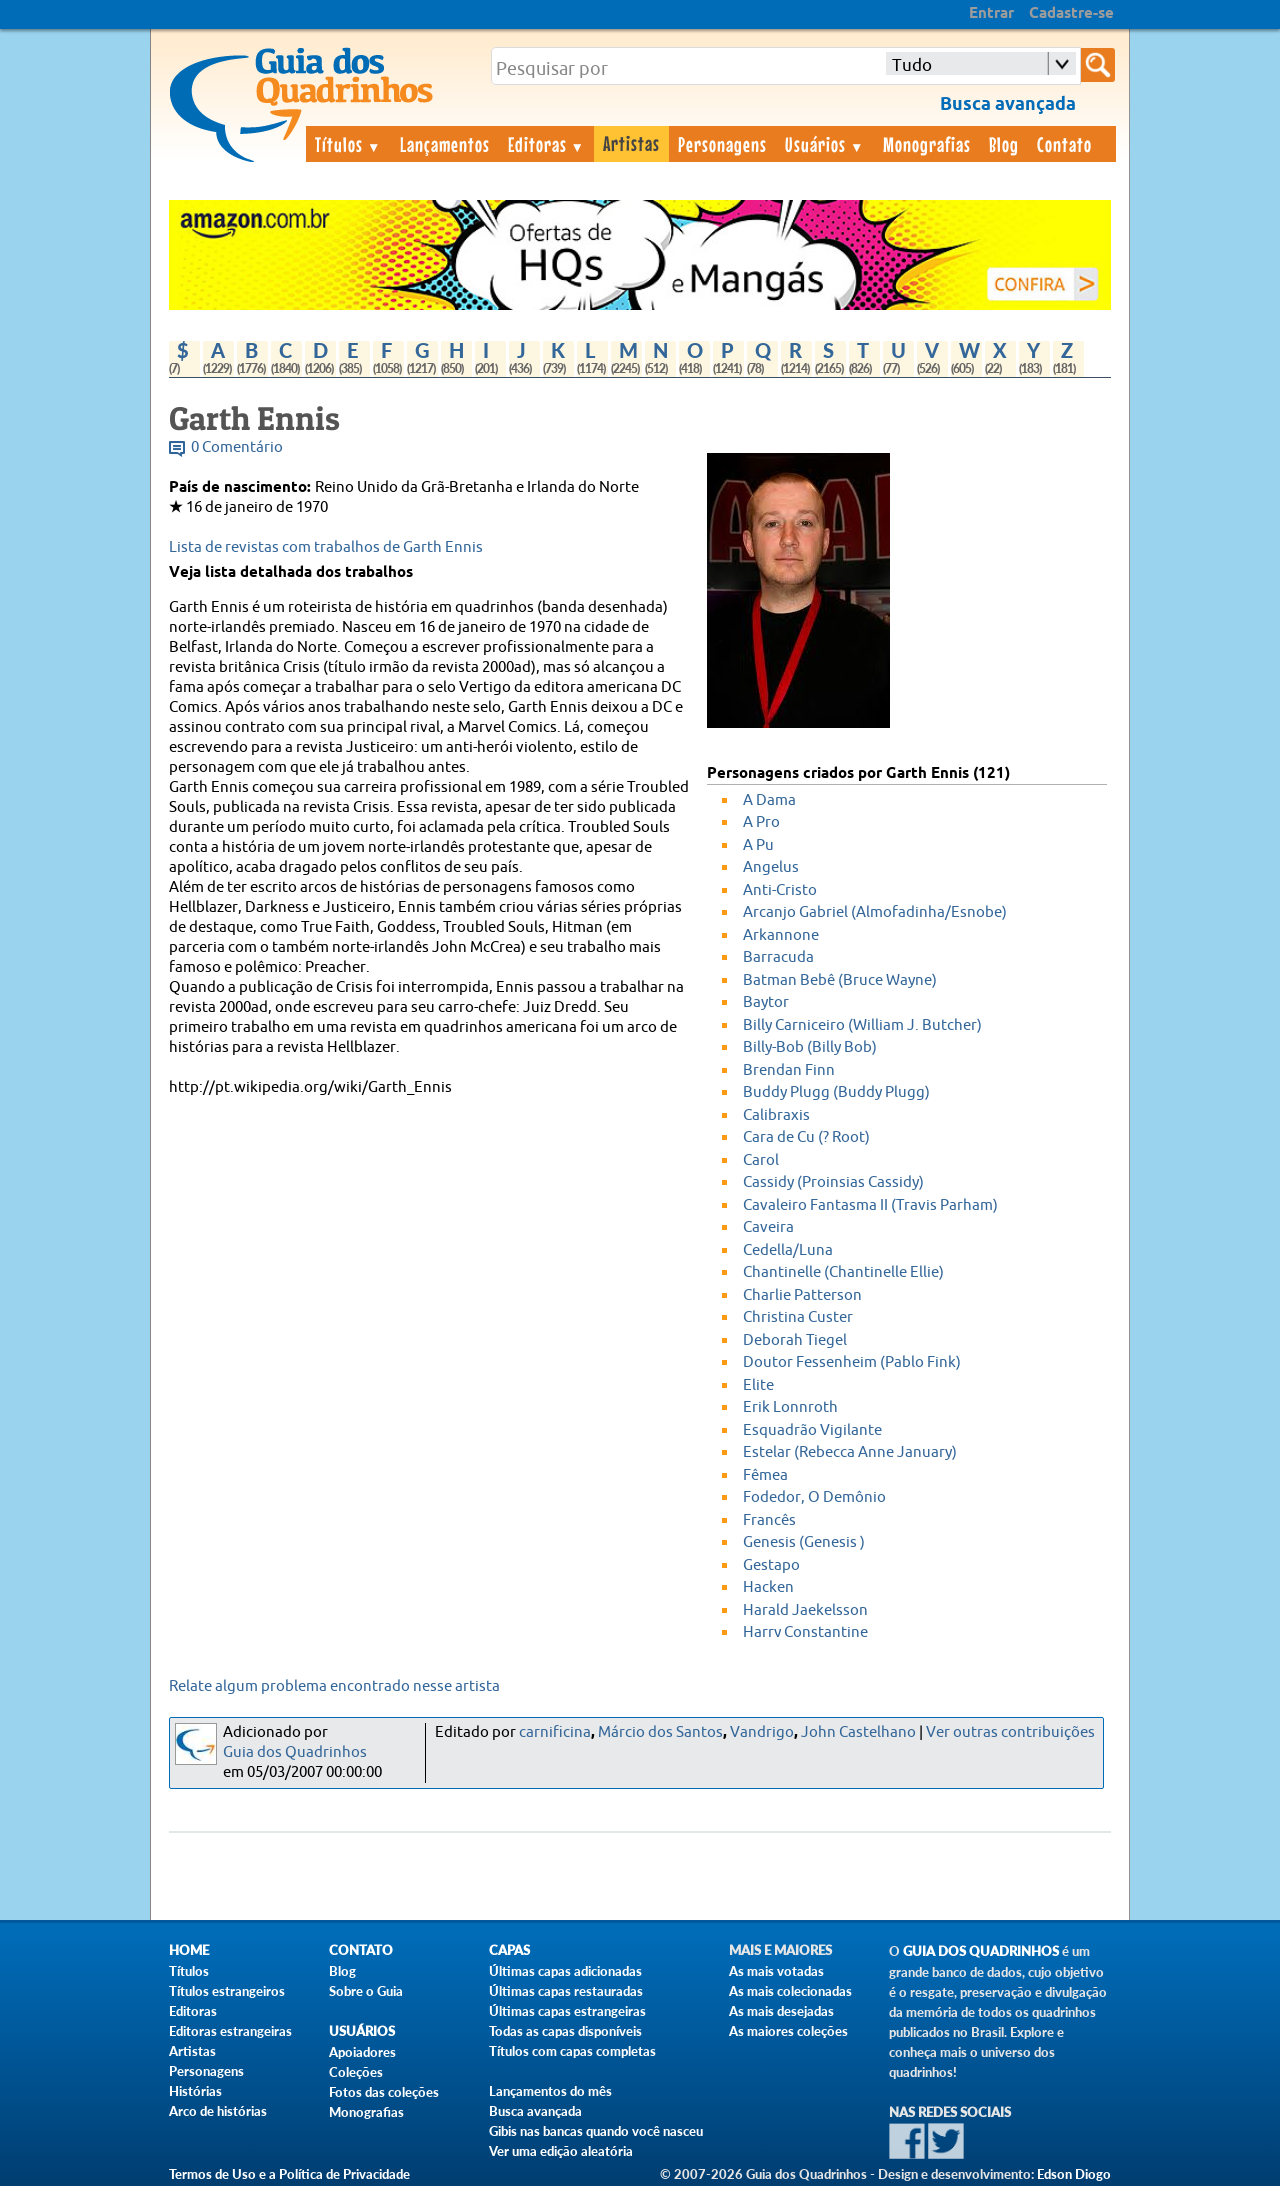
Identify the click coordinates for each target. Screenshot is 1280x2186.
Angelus (771, 867)
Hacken (768, 1587)
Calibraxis (776, 1115)
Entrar (991, 14)
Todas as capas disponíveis (565, 2031)
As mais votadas (776, 1971)
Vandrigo (762, 1732)
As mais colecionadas (790, 1991)
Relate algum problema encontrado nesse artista (334, 1686)
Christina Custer (798, 1317)
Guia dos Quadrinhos (295, 1752)
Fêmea (765, 1475)
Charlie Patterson (802, 1295)
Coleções (356, 2072)
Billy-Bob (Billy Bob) (810, 1047)
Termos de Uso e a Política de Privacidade (289, 2174)
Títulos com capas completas (572, 2051)
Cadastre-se (1071, 14)
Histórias (195, 2091)
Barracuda (778, 957)
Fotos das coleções (384, 2092)
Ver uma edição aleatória (561, 2151)
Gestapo (771, 1565)
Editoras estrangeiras (230, 2031)
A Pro (761, 822)
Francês (769, 1520)
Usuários (825, 144)
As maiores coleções (788, 2031)
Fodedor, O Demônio (814, 1497)
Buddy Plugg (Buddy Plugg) (836, 1092)
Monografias (927, 144)
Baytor (766, 1002)
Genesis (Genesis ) (804, 1542)
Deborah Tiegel (795, 1340)
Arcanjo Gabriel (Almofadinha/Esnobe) (875, 912)
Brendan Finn (789, 1070)
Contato (1064, 144)
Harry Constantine (805, 1632)
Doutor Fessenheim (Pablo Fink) (852, 1362)
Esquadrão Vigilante (812, 1430)
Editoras (547, 144)
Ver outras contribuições (1010, 1732)
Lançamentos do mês (550, 2091)
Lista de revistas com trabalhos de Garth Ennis (326, 547)
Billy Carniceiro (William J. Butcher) (862, 1025)
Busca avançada (535, 2111)
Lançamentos (445, 144)
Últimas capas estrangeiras (567, 2011)
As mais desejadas (781, 2011)
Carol (761, 1160)
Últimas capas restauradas (566, 1991)
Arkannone (781, 935)
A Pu (758, 845)
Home (189, 1950)
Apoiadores (362, 2052)
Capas (509, 1950)
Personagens (722, 144)
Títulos (348, 144)
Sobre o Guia (366, 1991)
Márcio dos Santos (660, 1732)
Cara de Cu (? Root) (806, 1137)
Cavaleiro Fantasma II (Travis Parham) (870, 1205)
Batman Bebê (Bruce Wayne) (840, 980)
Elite (758, 1385)
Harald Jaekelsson (805, 1610)
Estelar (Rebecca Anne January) (850, 1452)
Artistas (631, 143)
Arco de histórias (218, 2111)
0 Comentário (237, 447)
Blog (1004, 144)
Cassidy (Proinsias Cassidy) (833, 1182)
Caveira (768, 1227)
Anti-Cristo (780, 890)
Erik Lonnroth (790, 1407)
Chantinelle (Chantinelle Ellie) (843, 1272)
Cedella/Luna (788, 1250)
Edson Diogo (1074, 2174)
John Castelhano (858, 1732)
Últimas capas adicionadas (565, 1971)
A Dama (769, 800)
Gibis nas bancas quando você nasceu (596, 2131)
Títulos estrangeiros (227, 1991)
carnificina (555, 1732)
